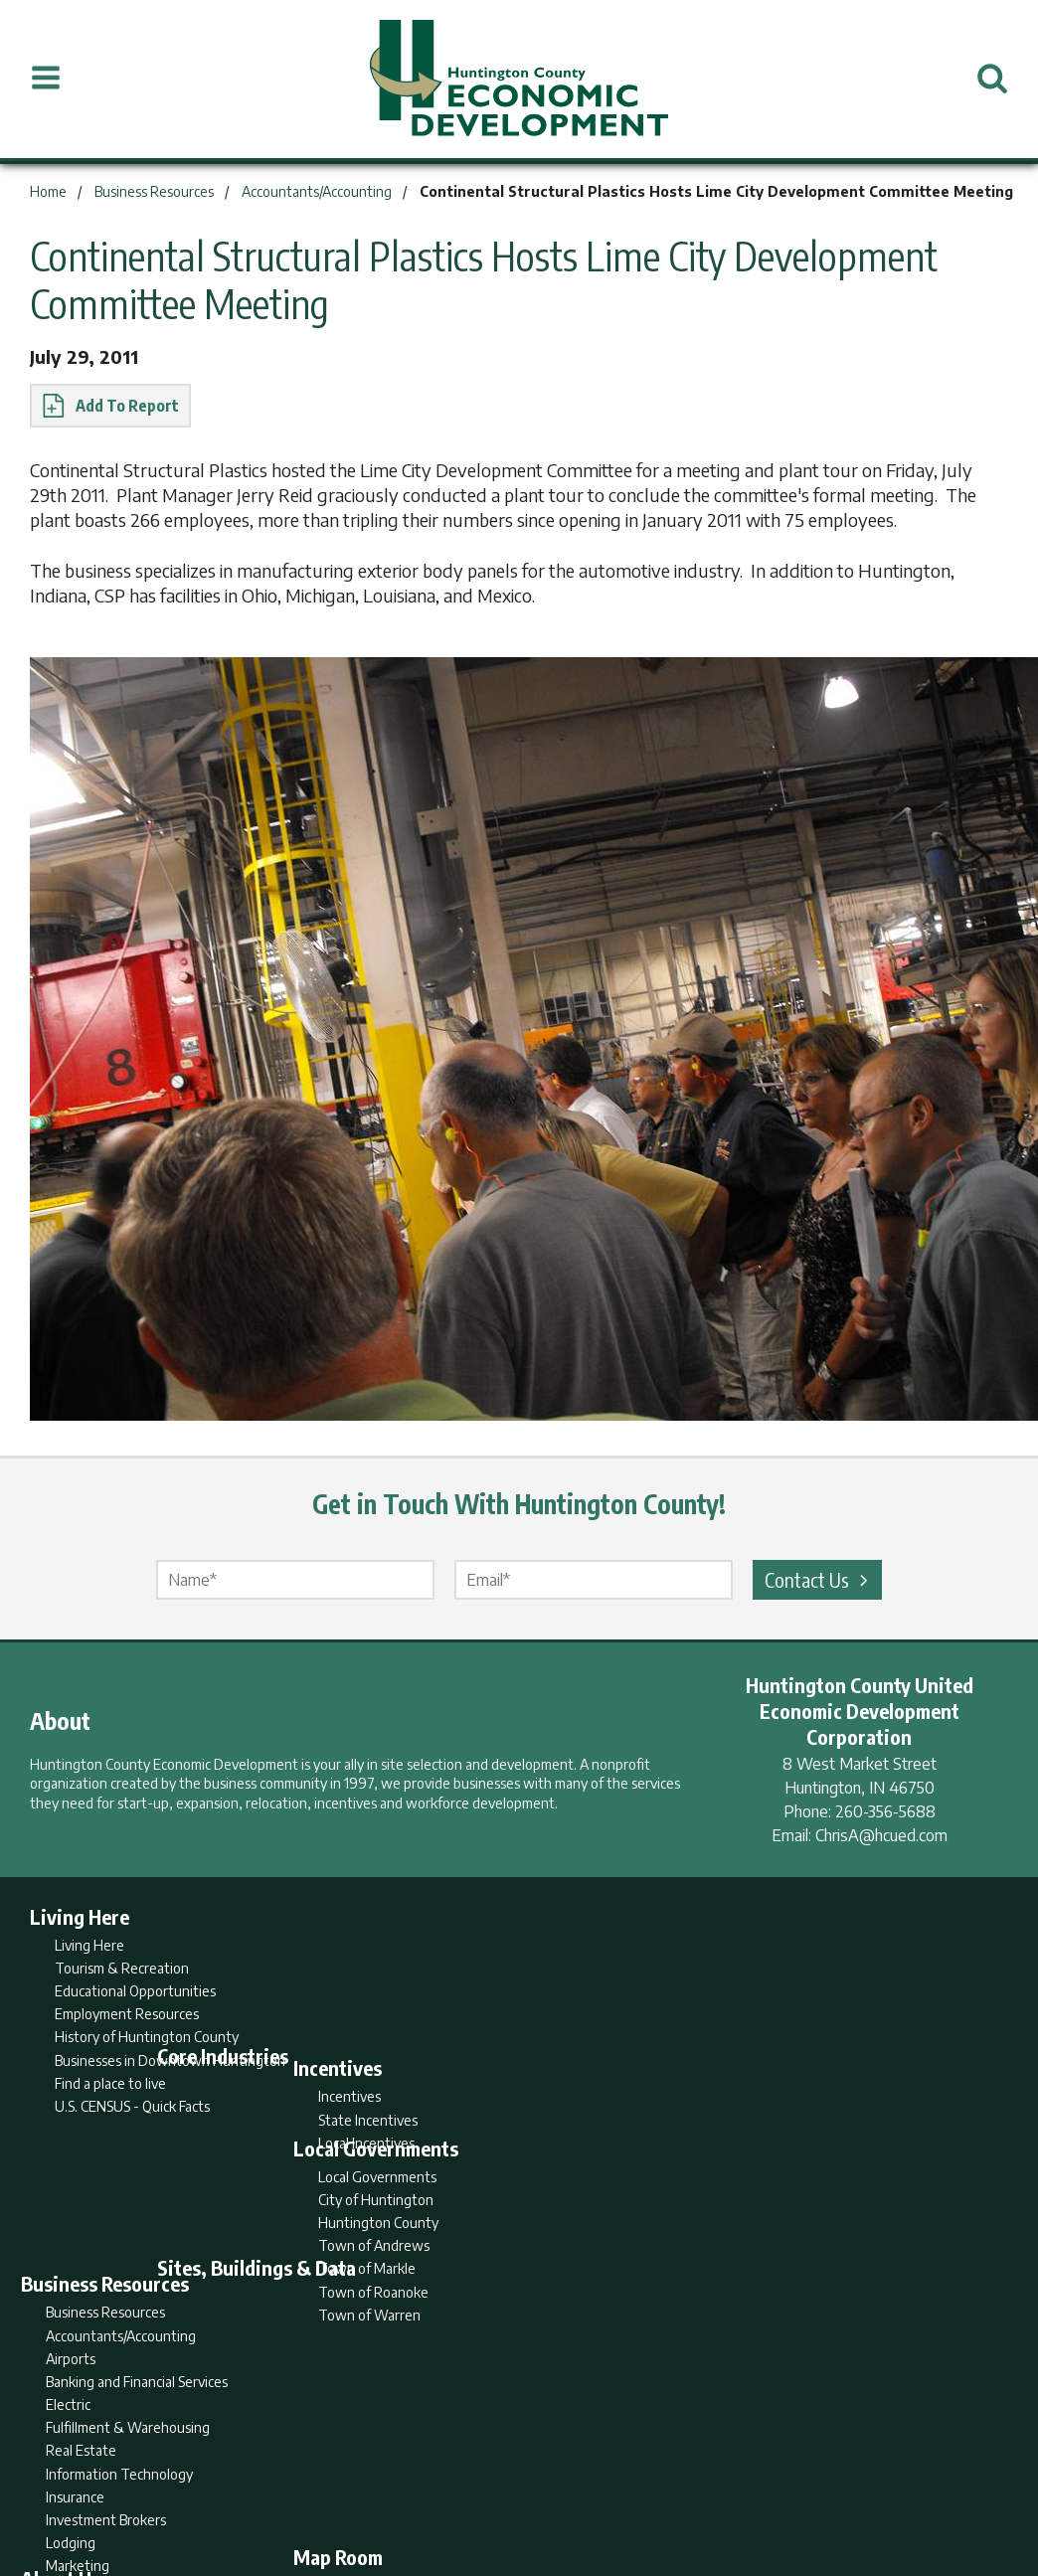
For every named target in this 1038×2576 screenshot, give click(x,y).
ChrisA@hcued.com (881, 1835)
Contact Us (819, 1579)
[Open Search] (992, 78)
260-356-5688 (885, 1811)
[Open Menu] (46, 78)
